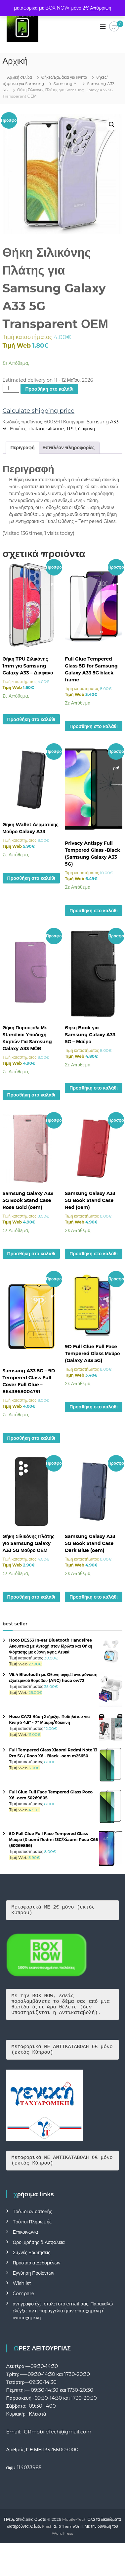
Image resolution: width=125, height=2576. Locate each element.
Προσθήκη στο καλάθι (49, 389)
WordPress (62, 2543)
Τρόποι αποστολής (32, 2221)
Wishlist (22, 2293)
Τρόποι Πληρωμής (32, 2232)
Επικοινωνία (25, 2242)
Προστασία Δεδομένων (36, 2273)
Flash (47, 2536)
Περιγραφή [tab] (23, 448)
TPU (71, 429)
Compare (23, 2303)
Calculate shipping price (39, 410)
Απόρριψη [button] (100, 8)
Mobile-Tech (74, 2529)
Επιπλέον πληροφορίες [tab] (68, 448)
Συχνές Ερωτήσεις (31, 2262)
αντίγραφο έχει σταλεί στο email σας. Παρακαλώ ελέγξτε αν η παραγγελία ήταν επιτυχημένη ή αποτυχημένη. (63, 2321)
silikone (55, 429)
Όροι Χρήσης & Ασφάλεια (38, 2252)
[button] (112, 125)
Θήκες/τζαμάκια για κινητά (64, 77)
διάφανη (86, 429)
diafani (36, 429)
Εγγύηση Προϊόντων (33, 2283)
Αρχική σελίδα (19, 77)
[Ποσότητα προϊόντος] (11, 388)
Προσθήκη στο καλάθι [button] (31, 719)
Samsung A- (66, 83)
